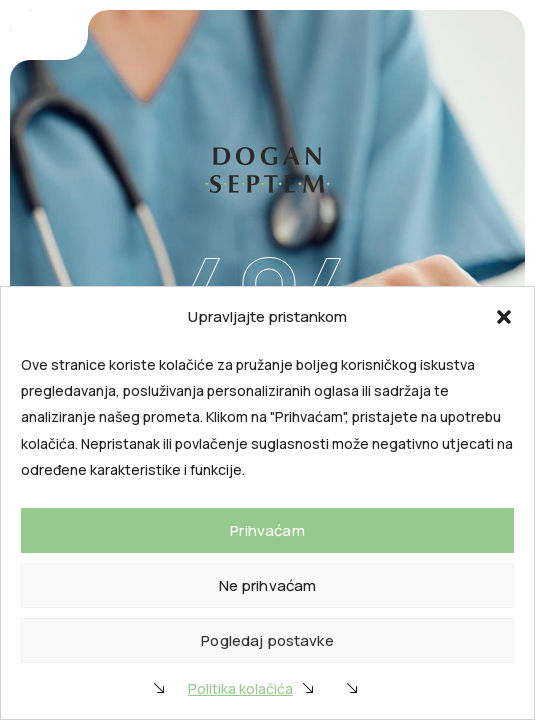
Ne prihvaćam (268, 585)
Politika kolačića (240, 688)
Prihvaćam (267, 530)
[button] (504, 317)
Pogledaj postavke (267, 640)
